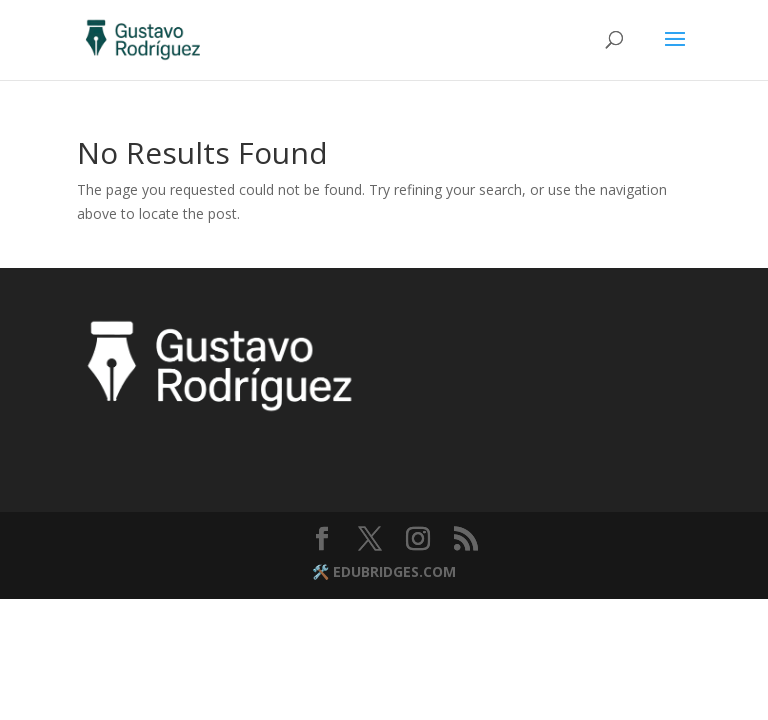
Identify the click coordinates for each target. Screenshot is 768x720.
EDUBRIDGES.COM (394, 571)
